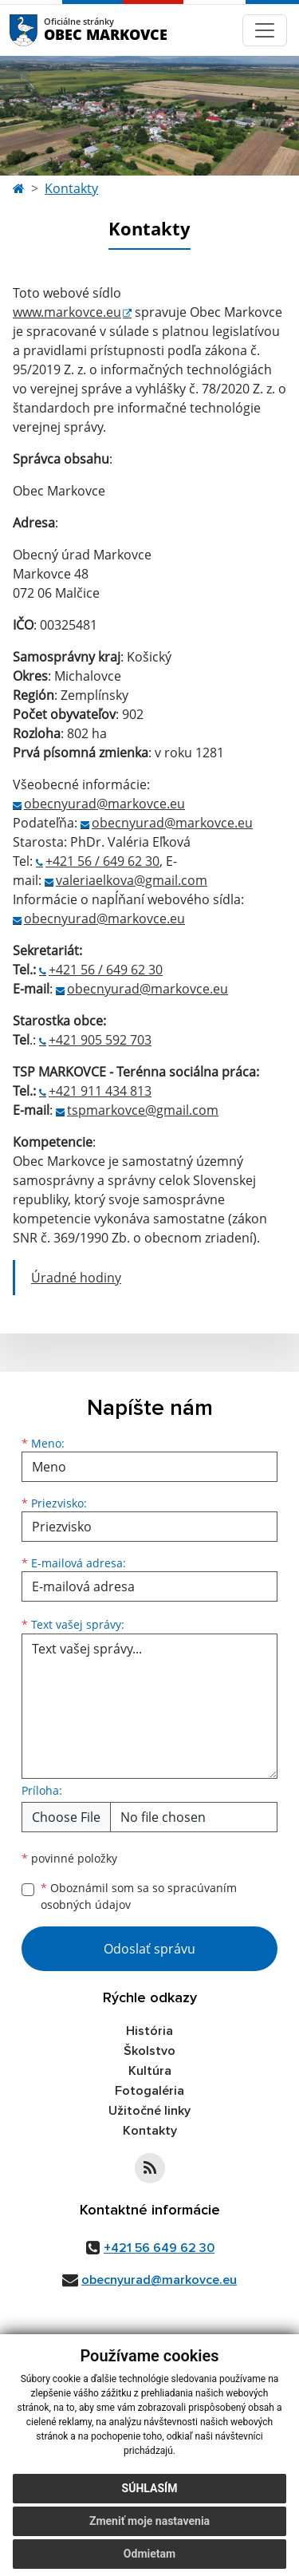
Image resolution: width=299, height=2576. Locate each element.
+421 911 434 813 (100, 1091)
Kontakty (71, 188)
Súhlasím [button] (150, 2499)
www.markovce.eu (67, 312)
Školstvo (149, 2051)
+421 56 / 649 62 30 (102, 861)
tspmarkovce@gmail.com (142, 1110)
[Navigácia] (264, 30)
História (149, 2031)
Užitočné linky (149, 2110)
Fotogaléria (149, 2090)
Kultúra (149, 2070)
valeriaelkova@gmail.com (131, 880)
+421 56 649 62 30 (159, 2248)
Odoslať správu (149, 1949)
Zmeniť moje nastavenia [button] (149, 2532)
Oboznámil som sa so (139, 1896)
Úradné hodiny (76, 1277)
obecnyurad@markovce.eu (104, 803)
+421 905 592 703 (100, 1040)
